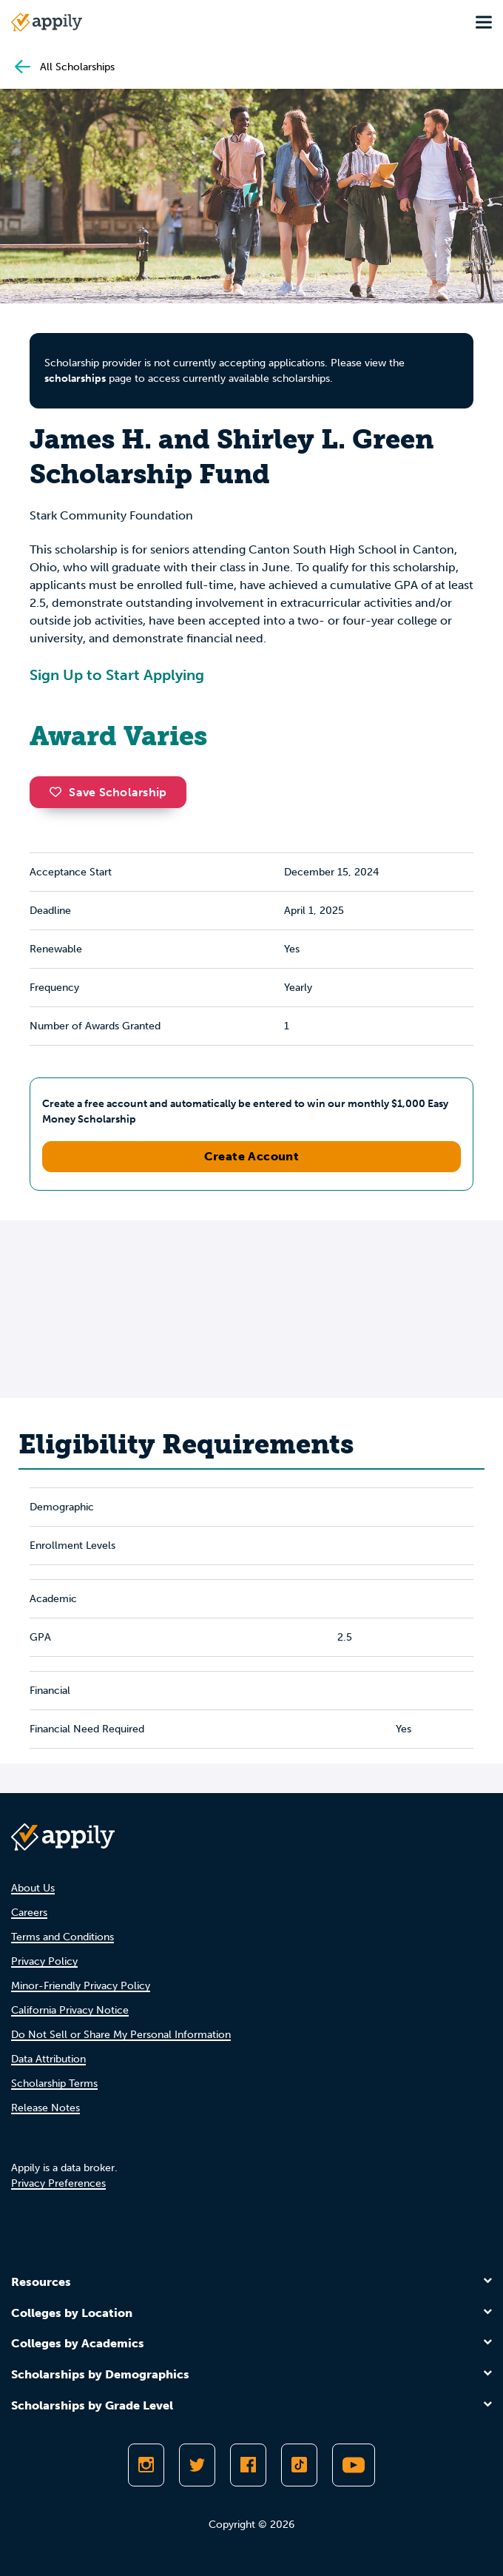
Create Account (252, 1156)
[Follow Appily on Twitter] (197, 2465)
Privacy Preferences (58, 2183)
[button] (59, 792)
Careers (29, 1912)
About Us (33, 1888)
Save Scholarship (108, 792)
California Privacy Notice (70, 2010)
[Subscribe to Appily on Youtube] (353, 2465)
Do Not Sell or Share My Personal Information (121, 2034)
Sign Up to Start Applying (117, 675)
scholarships (75, 378)
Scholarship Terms (54, 2083)
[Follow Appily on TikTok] (299, 2465)
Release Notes (45, 2108)
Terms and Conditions (62, 1937)
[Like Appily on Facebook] (248, 2465)
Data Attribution (48, 2059)
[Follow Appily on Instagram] (146, 2465)
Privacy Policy (44, 1961)
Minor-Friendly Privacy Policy (80, 1986)
